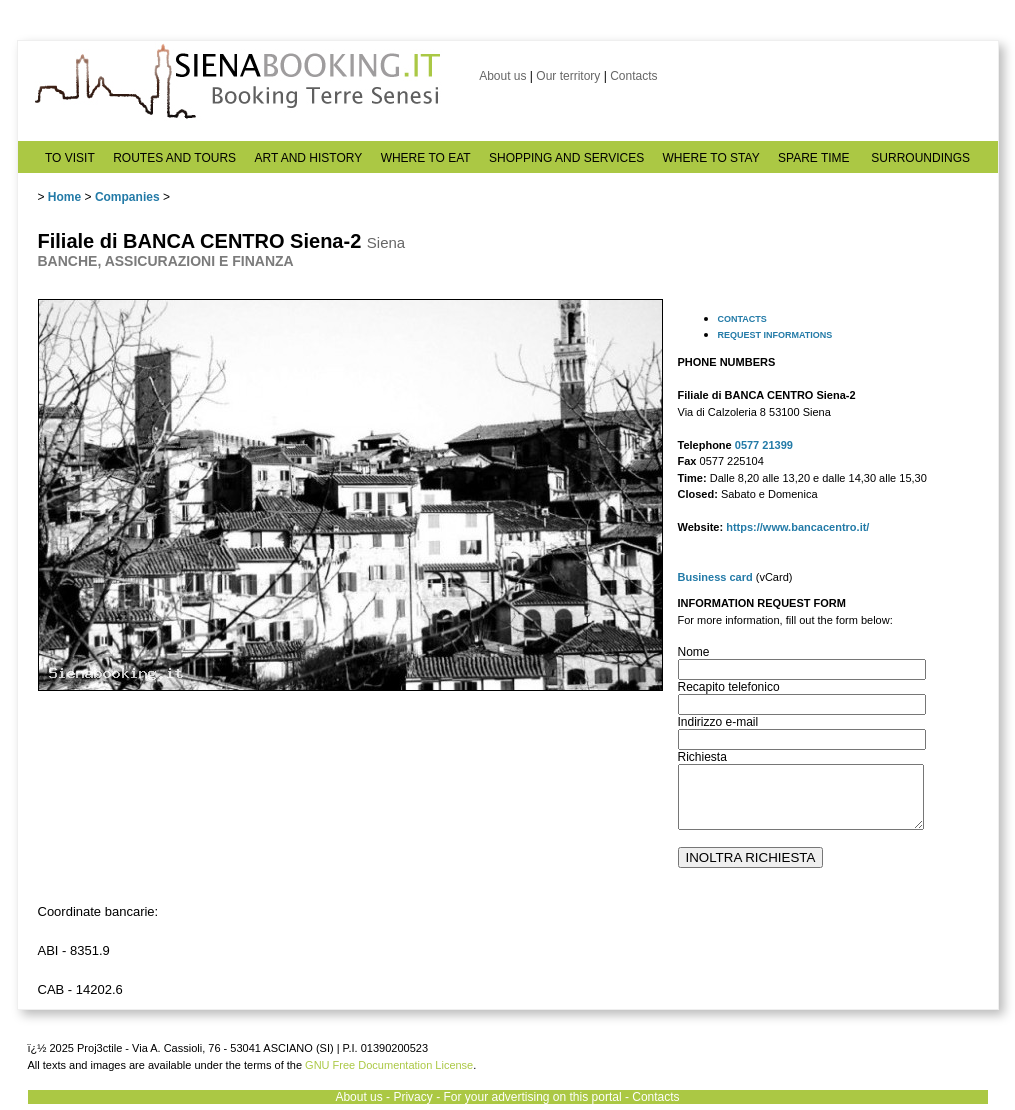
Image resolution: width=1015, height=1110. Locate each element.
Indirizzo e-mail (718, 722)
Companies (127, 197)
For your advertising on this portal (532, 1097)
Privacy (412, 1097)
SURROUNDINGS (920, 158)
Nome (694, 652)
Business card (715, 577)
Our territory (568, 76)
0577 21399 (764, 445)
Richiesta (702, 757)
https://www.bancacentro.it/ (797, 527)
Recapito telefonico (729, 687)
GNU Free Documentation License (389, 1065)
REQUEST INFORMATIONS (775, 335)
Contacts (633, 76)
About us (502, 76)
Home (64, 197)
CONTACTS (742, 319)
